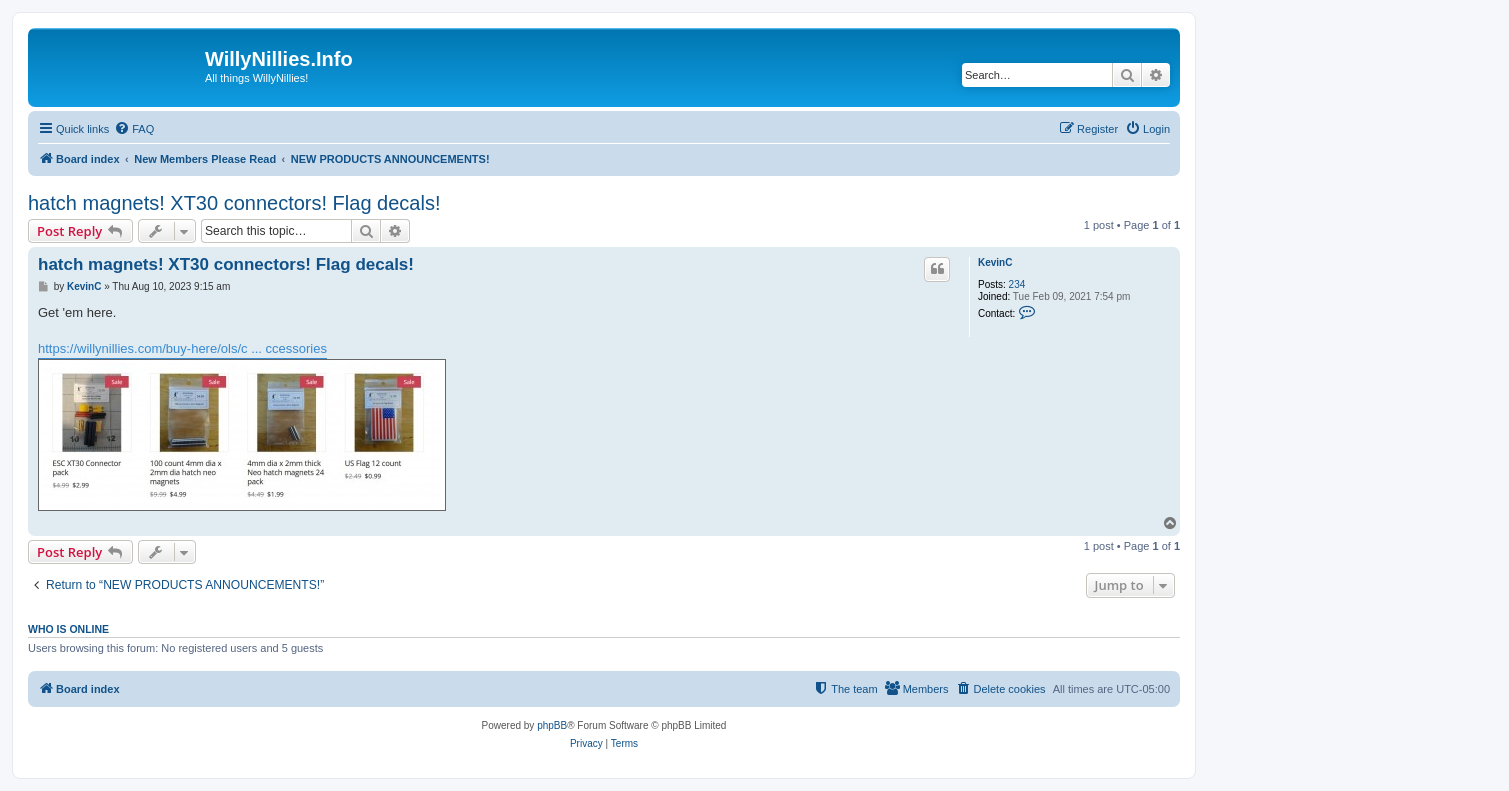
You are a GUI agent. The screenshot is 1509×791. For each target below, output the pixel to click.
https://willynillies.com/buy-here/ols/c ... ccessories (182, 348)
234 (1017, 284)
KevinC (995, 262)
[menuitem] (134, 129)
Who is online (68, 629)
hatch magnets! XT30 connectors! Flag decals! (234, 203)
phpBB (552, 725)
